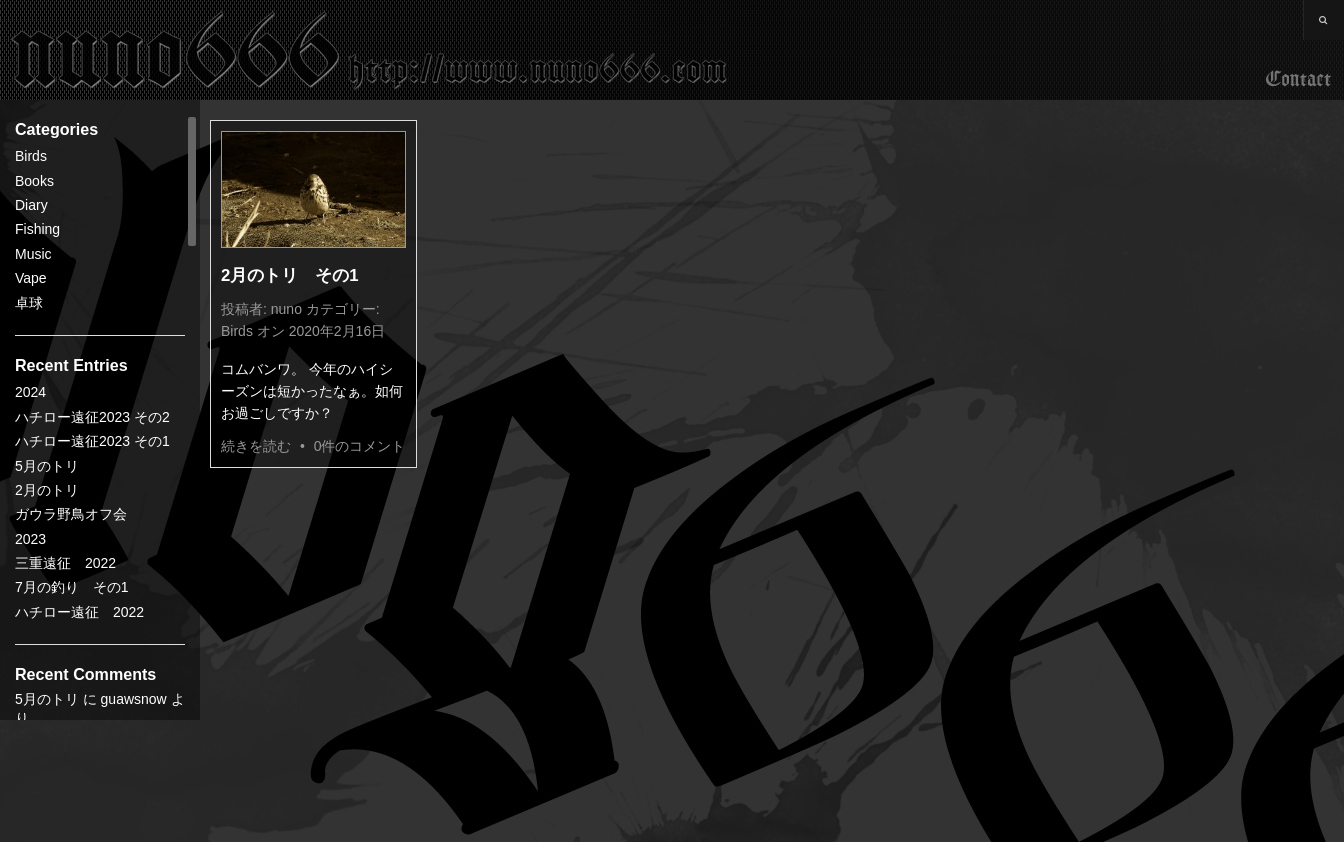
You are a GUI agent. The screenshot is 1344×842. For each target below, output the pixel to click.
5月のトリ (47, 466)
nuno (286, 309)
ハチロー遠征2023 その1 (92, 441)
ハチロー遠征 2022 (79, 612)
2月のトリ (47, 490)
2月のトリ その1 (290, 275)
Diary (31, 205)
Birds (31, 156)
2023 (30, 539)
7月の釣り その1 (72, 587)
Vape (31, 278)
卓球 (29, 303)
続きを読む (256, 446)
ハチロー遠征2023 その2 (92, 417)
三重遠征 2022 (65, 563)
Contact (1299, 80)
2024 (30, 392)
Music (33, 254)
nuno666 (370, 50)
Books (34, 181)
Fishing (37, 229)
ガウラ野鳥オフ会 (71, 514)
